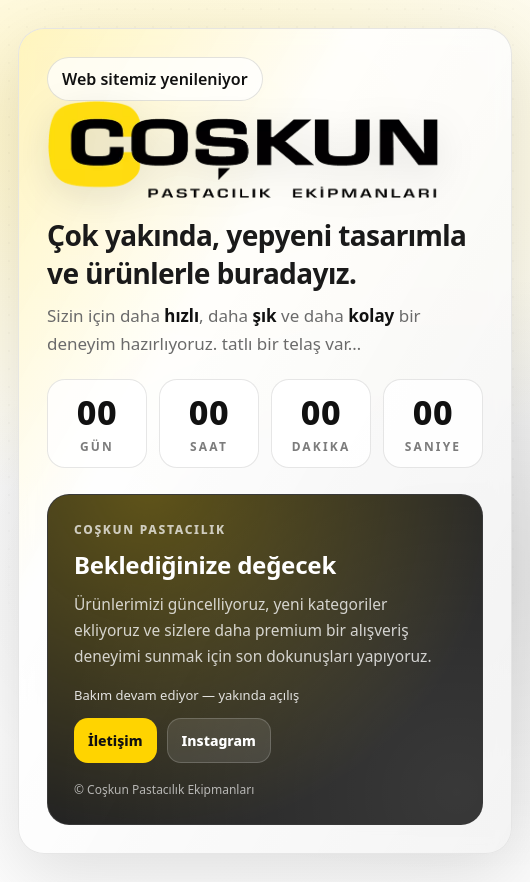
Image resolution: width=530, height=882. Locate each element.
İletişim (115, 740)
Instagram (219, 740)
